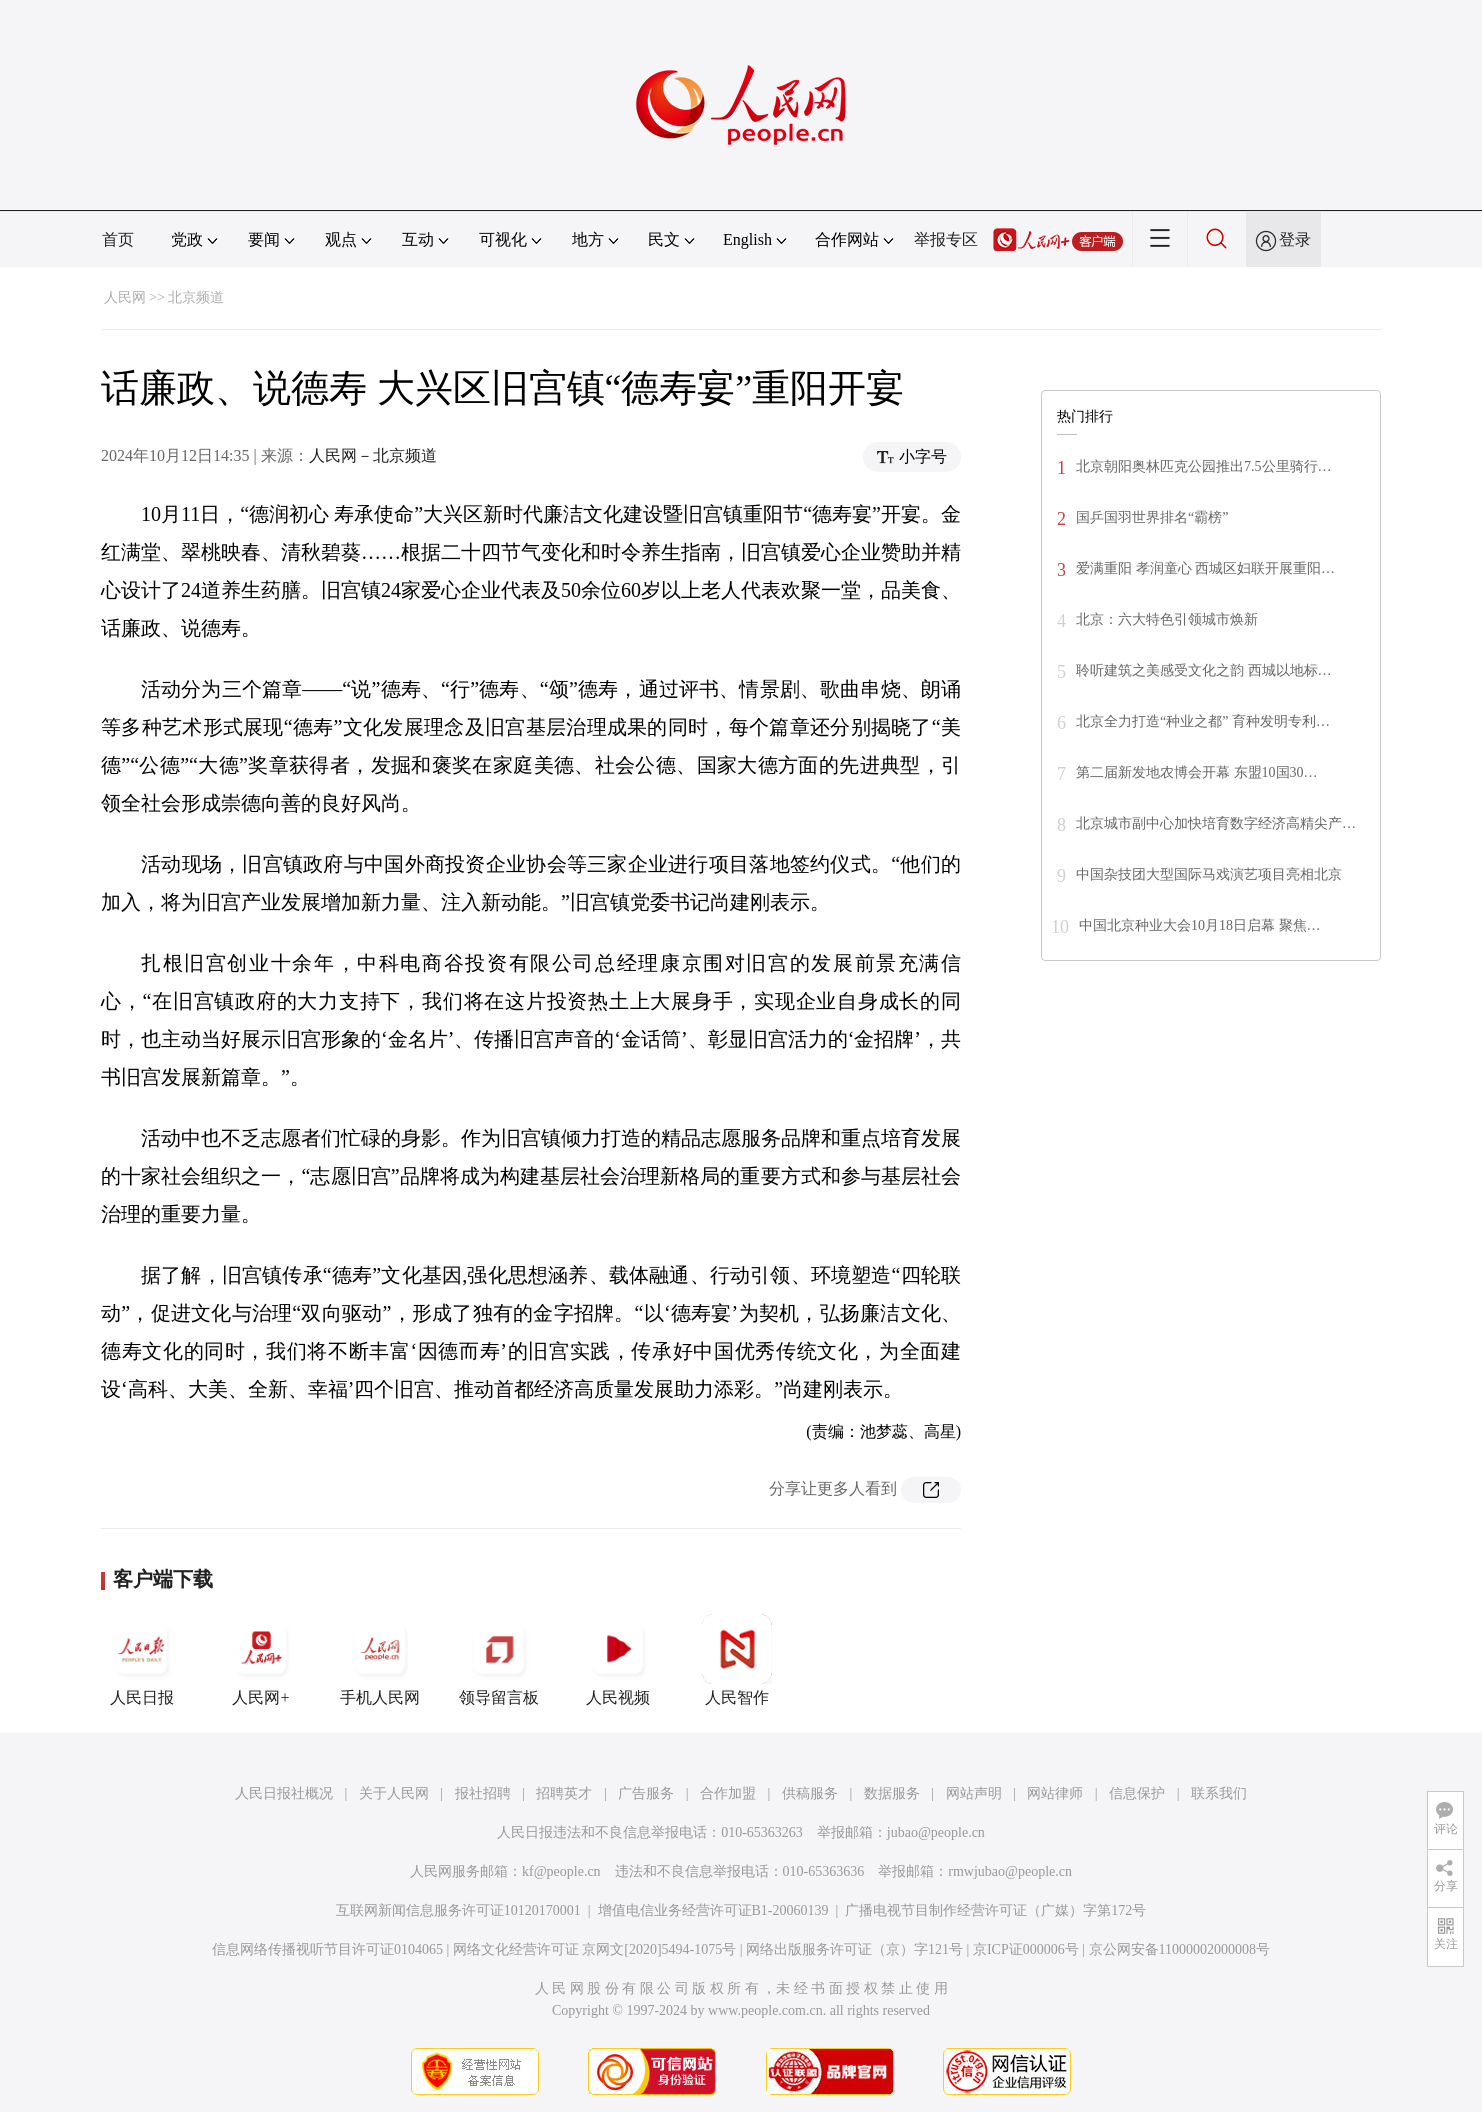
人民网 (125, 297)
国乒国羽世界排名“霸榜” (1152, 517)
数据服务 (892, 1793)
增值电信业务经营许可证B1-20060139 (713, 1910)
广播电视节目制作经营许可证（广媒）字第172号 (995, 1910)
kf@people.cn (561, 1871)
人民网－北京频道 (373, 455)
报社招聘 (483, 1793)
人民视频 (618, 1660)
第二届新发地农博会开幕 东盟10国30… (1197, 772)
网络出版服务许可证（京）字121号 (854, 1949)
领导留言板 (499, 1660)
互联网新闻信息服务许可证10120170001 (458, 1910)
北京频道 (196, 297)
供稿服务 (810, 1793)
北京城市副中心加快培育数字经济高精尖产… (1216, 823)
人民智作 (737, 1660)
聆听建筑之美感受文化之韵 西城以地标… (1204, 670)
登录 (1295, 239)
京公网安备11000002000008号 (1179, 1949)
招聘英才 (564, 1793)
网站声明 (974, 1793)
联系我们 (1219, 1793)
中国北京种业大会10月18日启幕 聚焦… (1200, 925)
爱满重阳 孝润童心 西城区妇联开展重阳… (1205, 568)
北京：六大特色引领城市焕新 (1167, 619)
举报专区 (946, 239)
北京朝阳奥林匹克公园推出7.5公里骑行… (1204, 466)
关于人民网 (394, 1793)
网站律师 (1055, 1793)
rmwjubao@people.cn (1010, 1871)
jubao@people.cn (936, 1832)
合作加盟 (728, 1793)
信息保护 (1137, 1793)
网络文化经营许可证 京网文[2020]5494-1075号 (595, 1949)
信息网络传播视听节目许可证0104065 (327, 1949)
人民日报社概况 (284, 1793)
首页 (118, 239)
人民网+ (261, 1660)
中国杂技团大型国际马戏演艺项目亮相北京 (1209, 874)
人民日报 (142, 1660)
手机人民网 (380, 1660)
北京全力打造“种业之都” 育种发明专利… (1203, 721)
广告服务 (646, 1793)
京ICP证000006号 (1026, 1949)
